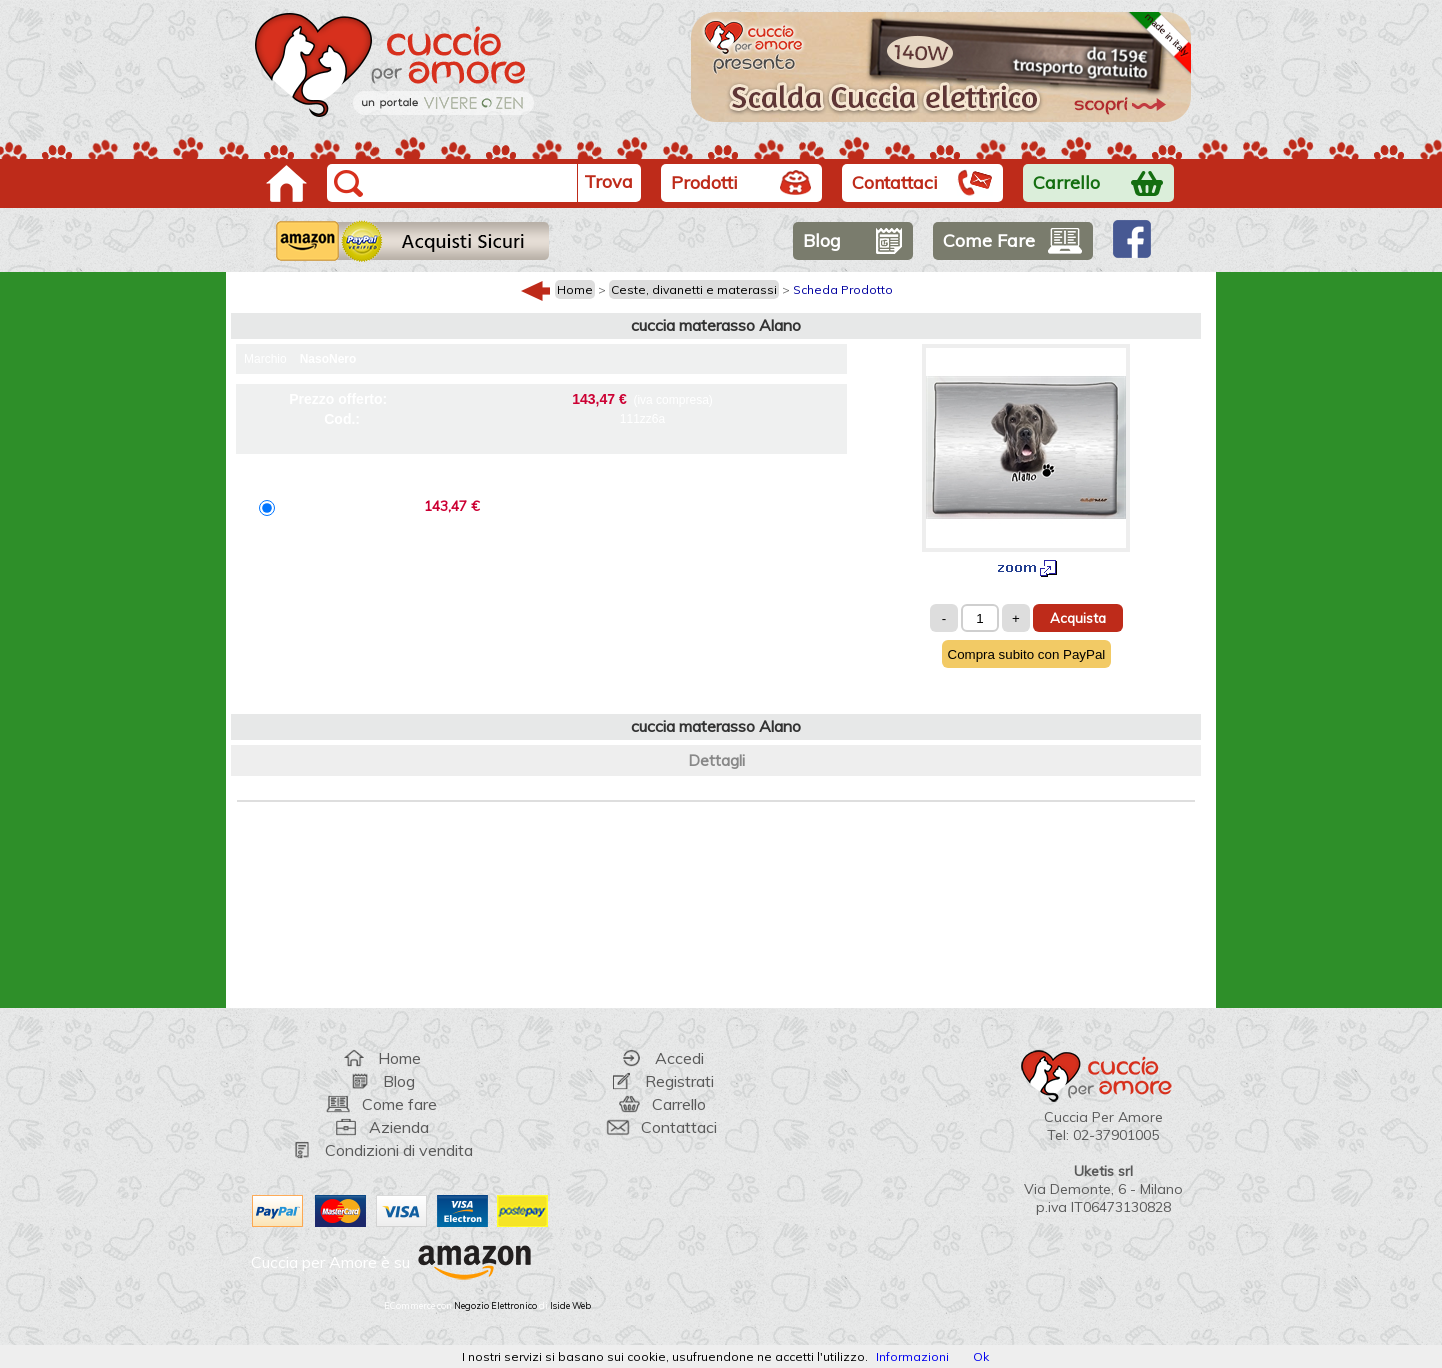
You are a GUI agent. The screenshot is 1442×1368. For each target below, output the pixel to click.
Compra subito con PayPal (1027, 654)
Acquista (1078, 618)
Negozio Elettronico (495, 1305)
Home (575, 289)
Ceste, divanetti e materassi (694, 289)
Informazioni (912, 1356)
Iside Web (570, 1305)
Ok (981, 1356)
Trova (608, 181)
